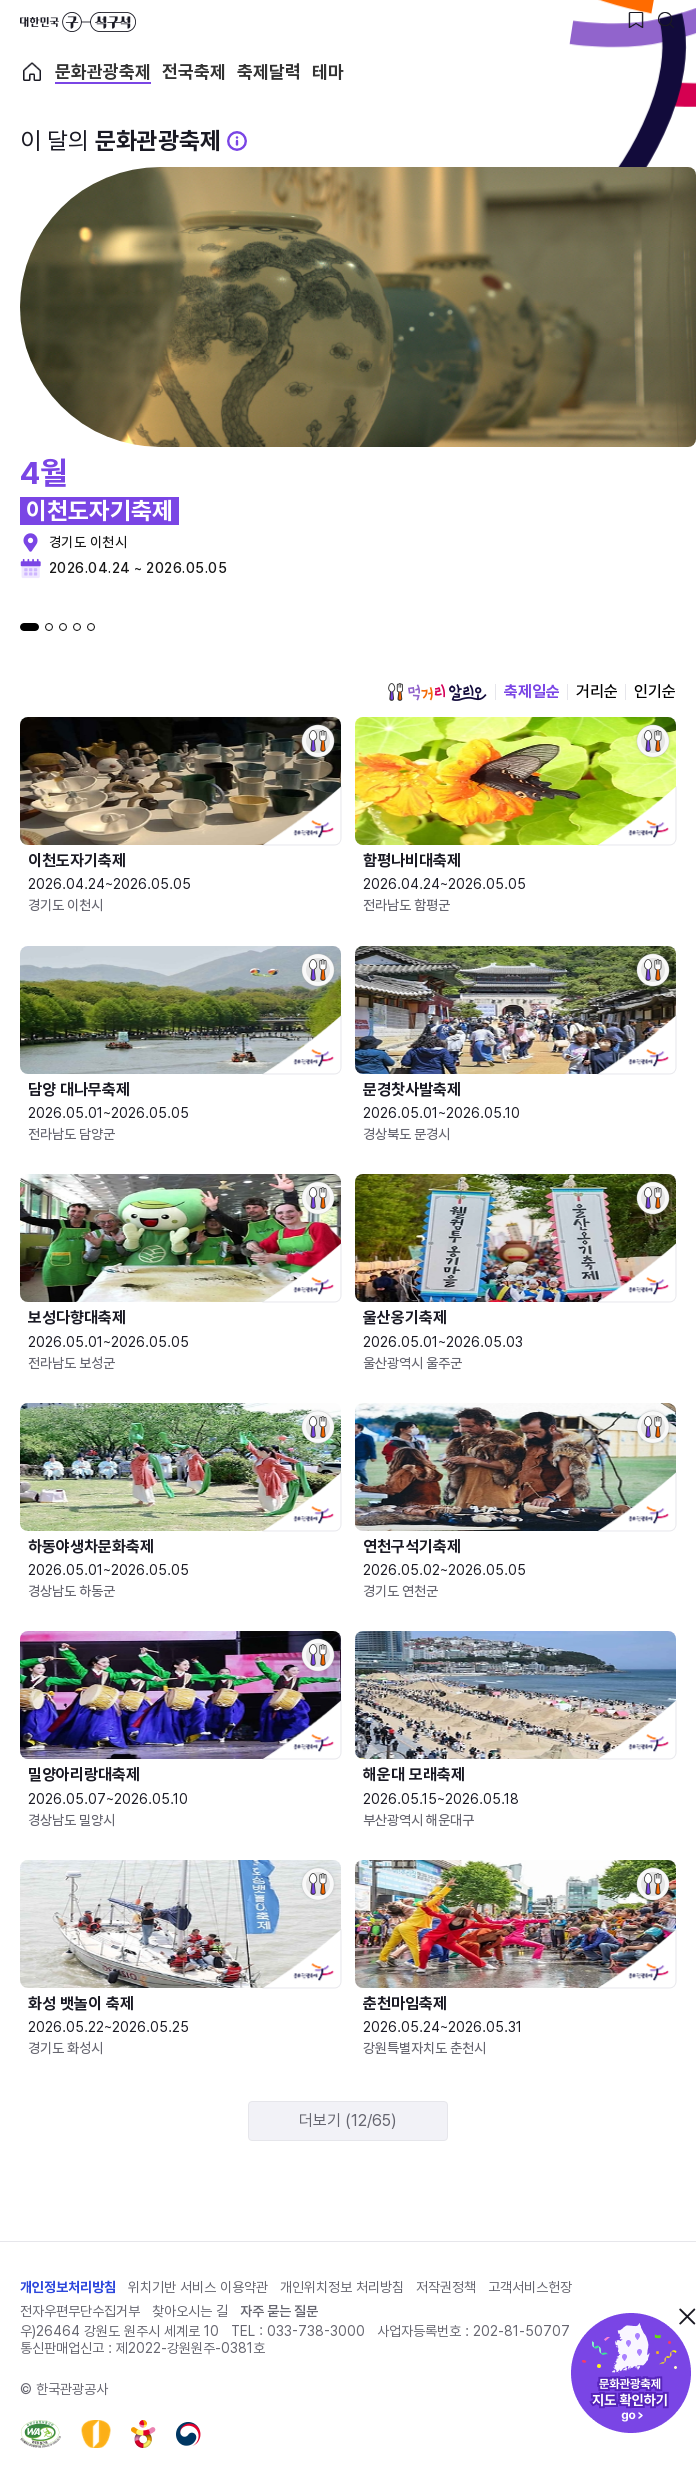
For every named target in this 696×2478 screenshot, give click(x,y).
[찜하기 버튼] (636, 20)
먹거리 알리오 (437, 692)
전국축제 (194, 72)
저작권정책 (446, 2287)
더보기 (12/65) (348, 2120)
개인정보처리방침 (68, 2287)
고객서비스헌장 (530, 2287)
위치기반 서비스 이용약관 (198, 2287)
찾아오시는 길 (190, 2311)
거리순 (597, 691)
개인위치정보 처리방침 (342, 2287)
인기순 (655, 691)
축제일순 (532, 691)
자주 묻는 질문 (279, 2311)
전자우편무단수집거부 (80, 2311)
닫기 (687, 2316)
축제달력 (269, 72)
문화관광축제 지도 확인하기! (631, 2373)
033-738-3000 (316, 2331)
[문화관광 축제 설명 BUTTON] (237, 141)
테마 (328, 72)
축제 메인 (32, 72)
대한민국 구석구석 (78, 22)
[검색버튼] (666, 20)
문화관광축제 (103, 72)
